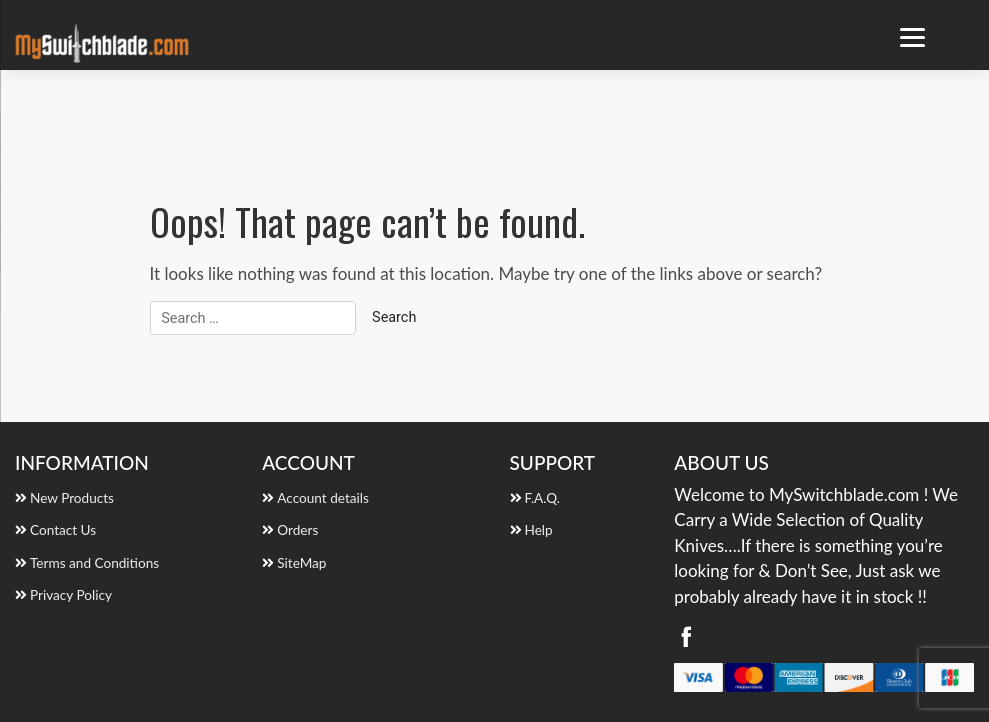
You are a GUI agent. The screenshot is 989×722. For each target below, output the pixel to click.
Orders (297, 530)
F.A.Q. (542, 498)
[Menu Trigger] (912, 37)
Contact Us (63, 530)
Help (539, 530)
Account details (323, 498)
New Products (72, 498)
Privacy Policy (71, 595)
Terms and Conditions (94, 563)
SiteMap (301, 563)
